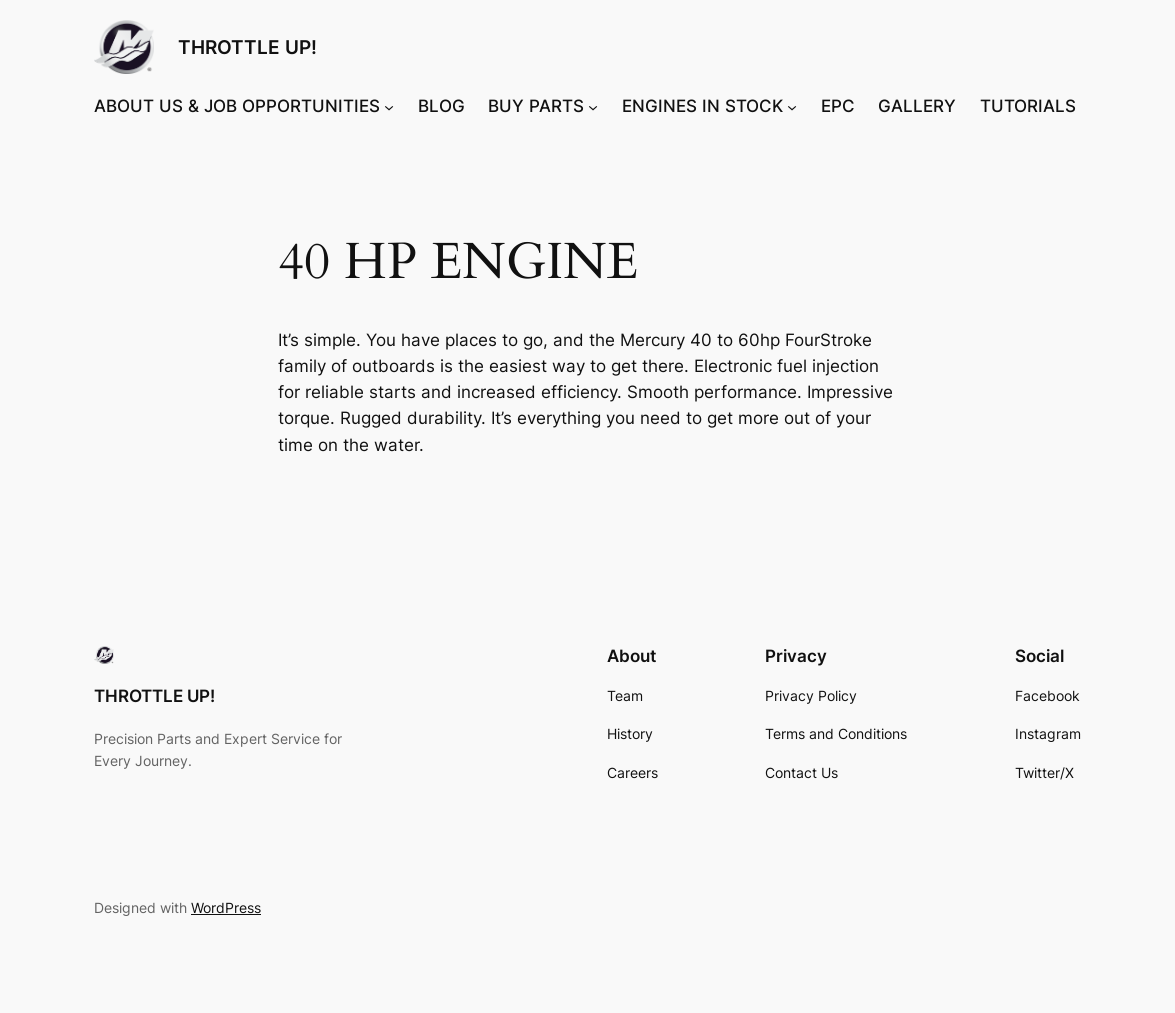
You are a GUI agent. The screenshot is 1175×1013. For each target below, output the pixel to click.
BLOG (441, 106)
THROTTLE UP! (247, 47)
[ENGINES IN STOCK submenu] (792, 106)
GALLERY (917, 106)
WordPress (226, 907)
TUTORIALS (1028, 106)
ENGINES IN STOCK (702, 106)
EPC (838, 106)
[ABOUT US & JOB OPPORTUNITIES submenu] (389, 106)
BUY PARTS (536, 106)
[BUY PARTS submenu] (593, 106)
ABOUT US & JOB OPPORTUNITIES (237, 106)
